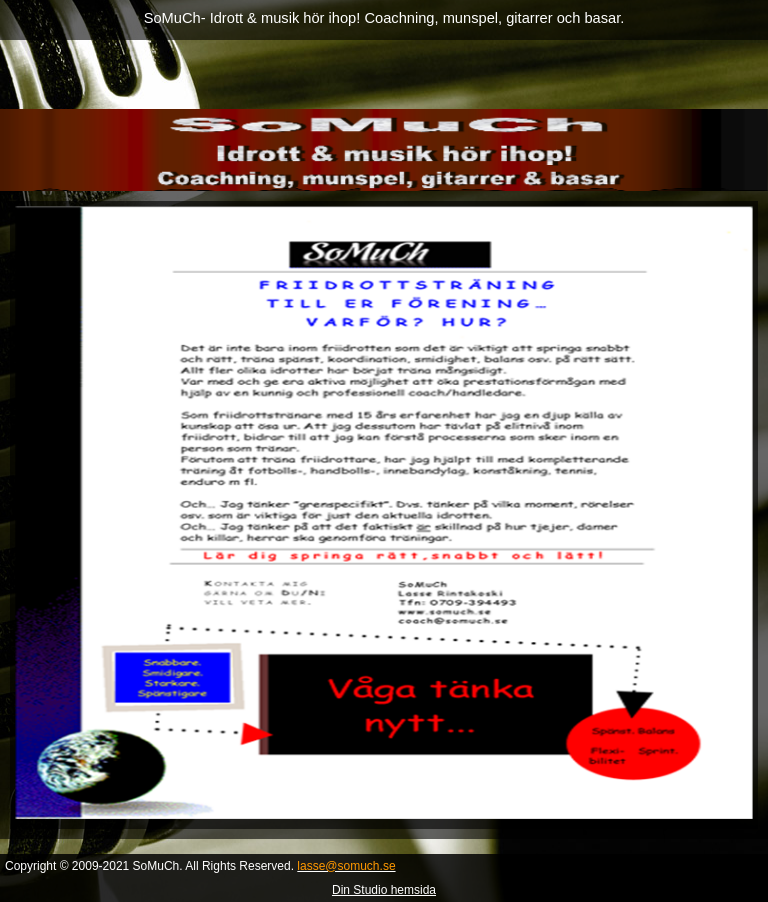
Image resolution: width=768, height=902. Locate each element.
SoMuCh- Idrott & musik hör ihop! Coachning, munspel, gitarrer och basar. (384, 18)
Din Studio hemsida (384, 890)
